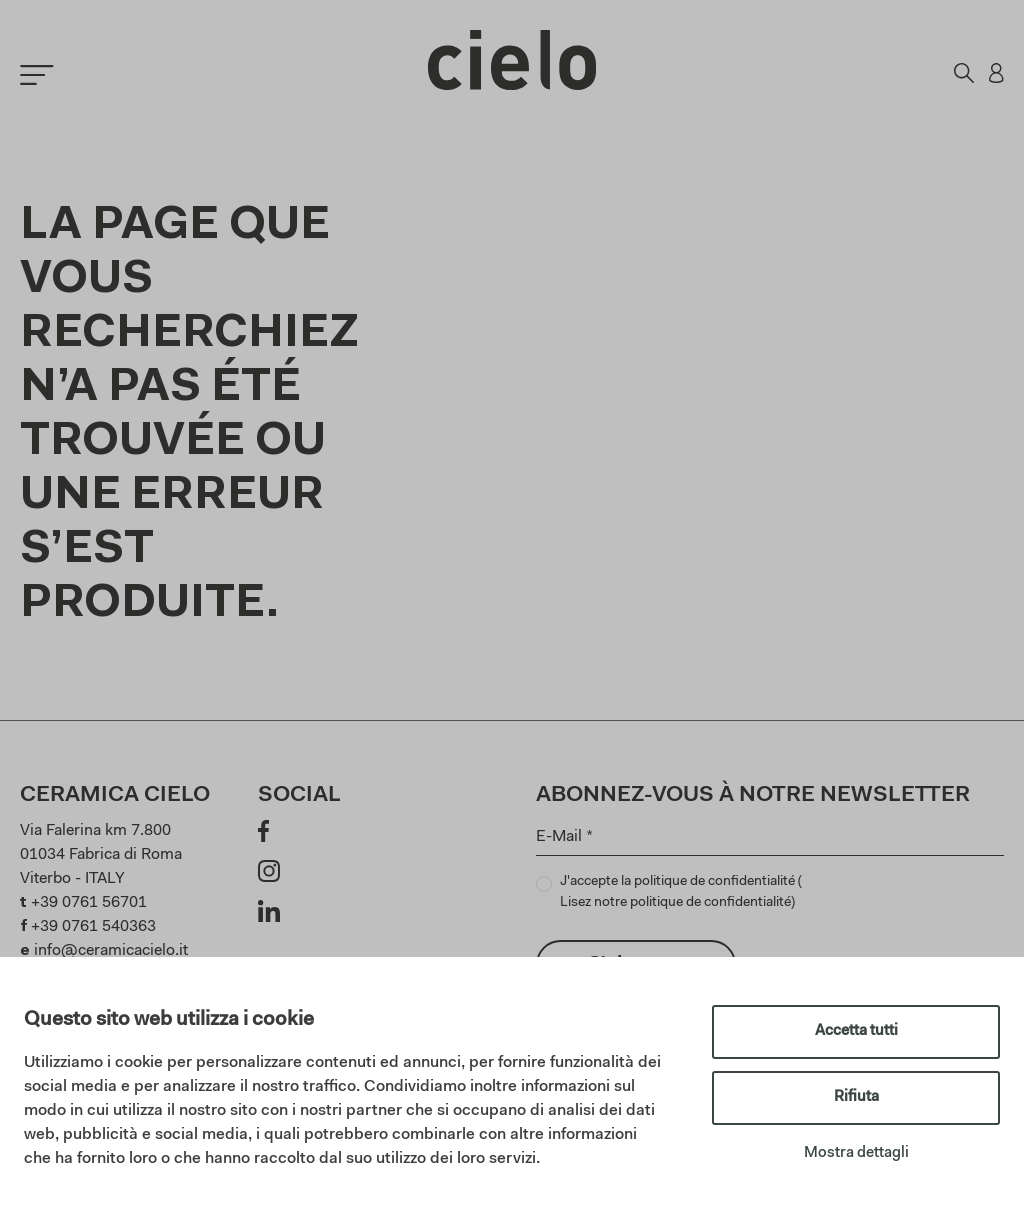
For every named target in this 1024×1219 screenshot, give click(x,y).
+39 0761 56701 (89, 903)
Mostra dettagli (856, 1153)
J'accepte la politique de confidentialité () (681, 894)
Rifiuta (856, 1097)
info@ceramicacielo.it (111, 951)
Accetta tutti (856, 1031)
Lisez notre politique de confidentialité (675, 903)
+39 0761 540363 (93, 927)
